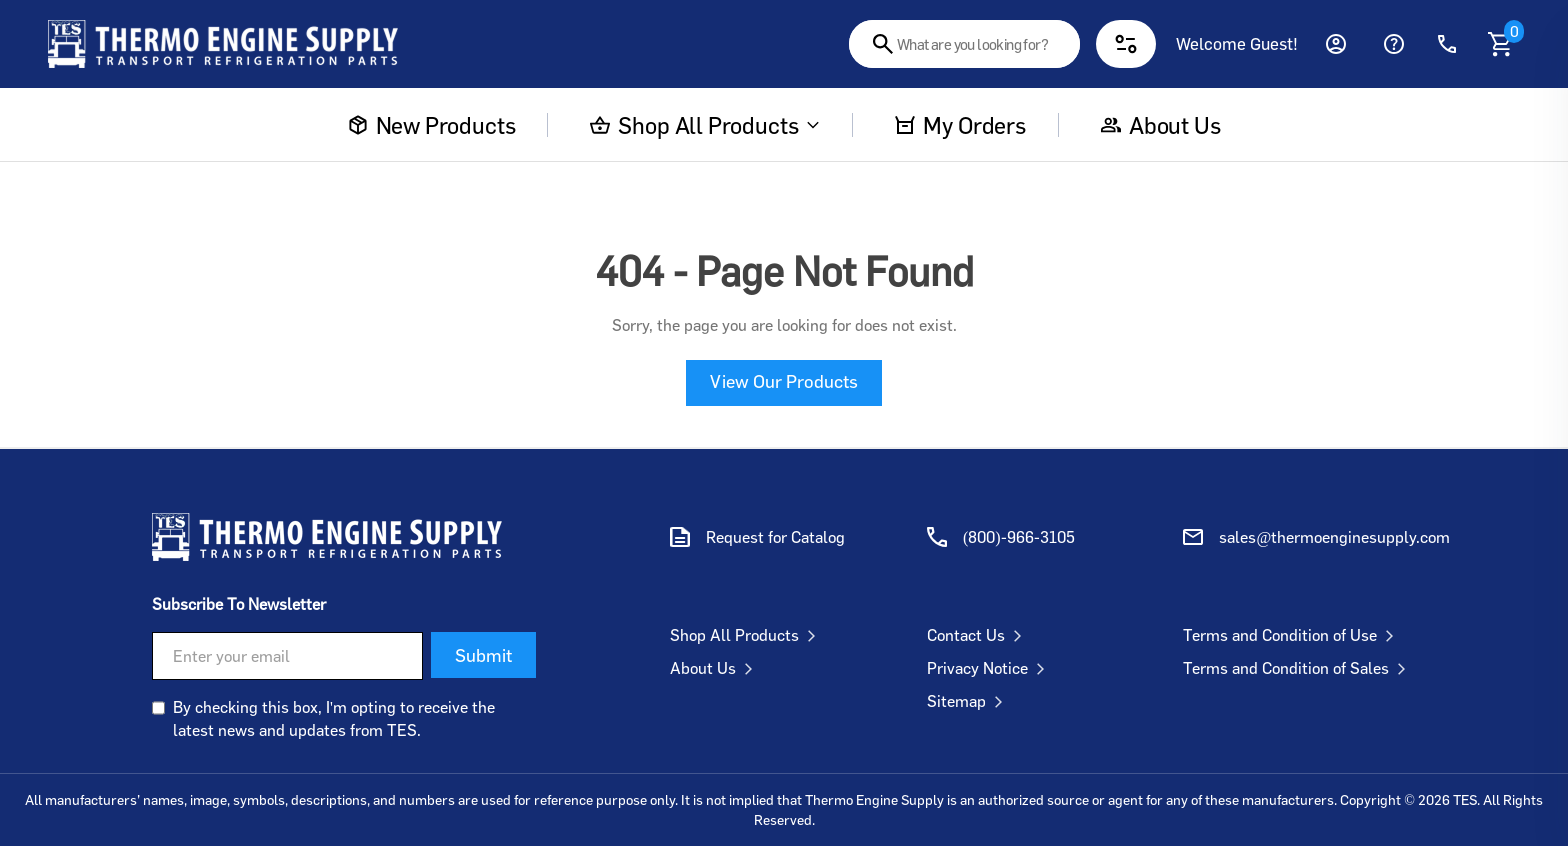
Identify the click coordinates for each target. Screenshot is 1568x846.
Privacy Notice (990, 668)
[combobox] (964, 44)
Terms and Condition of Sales (1298, 668)
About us (1161, 125)
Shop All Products (705, 125)
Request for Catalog (775, 537)
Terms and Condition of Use (1292, 635)
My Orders (960, 125)
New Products (432, 125)
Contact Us (978, 635)
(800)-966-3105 (1019, 537)
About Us (715, 668)
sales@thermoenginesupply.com (1334, 537)
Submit (483, 655)
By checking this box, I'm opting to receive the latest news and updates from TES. (334, 718)
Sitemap (969, 701)
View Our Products (784, 381)
